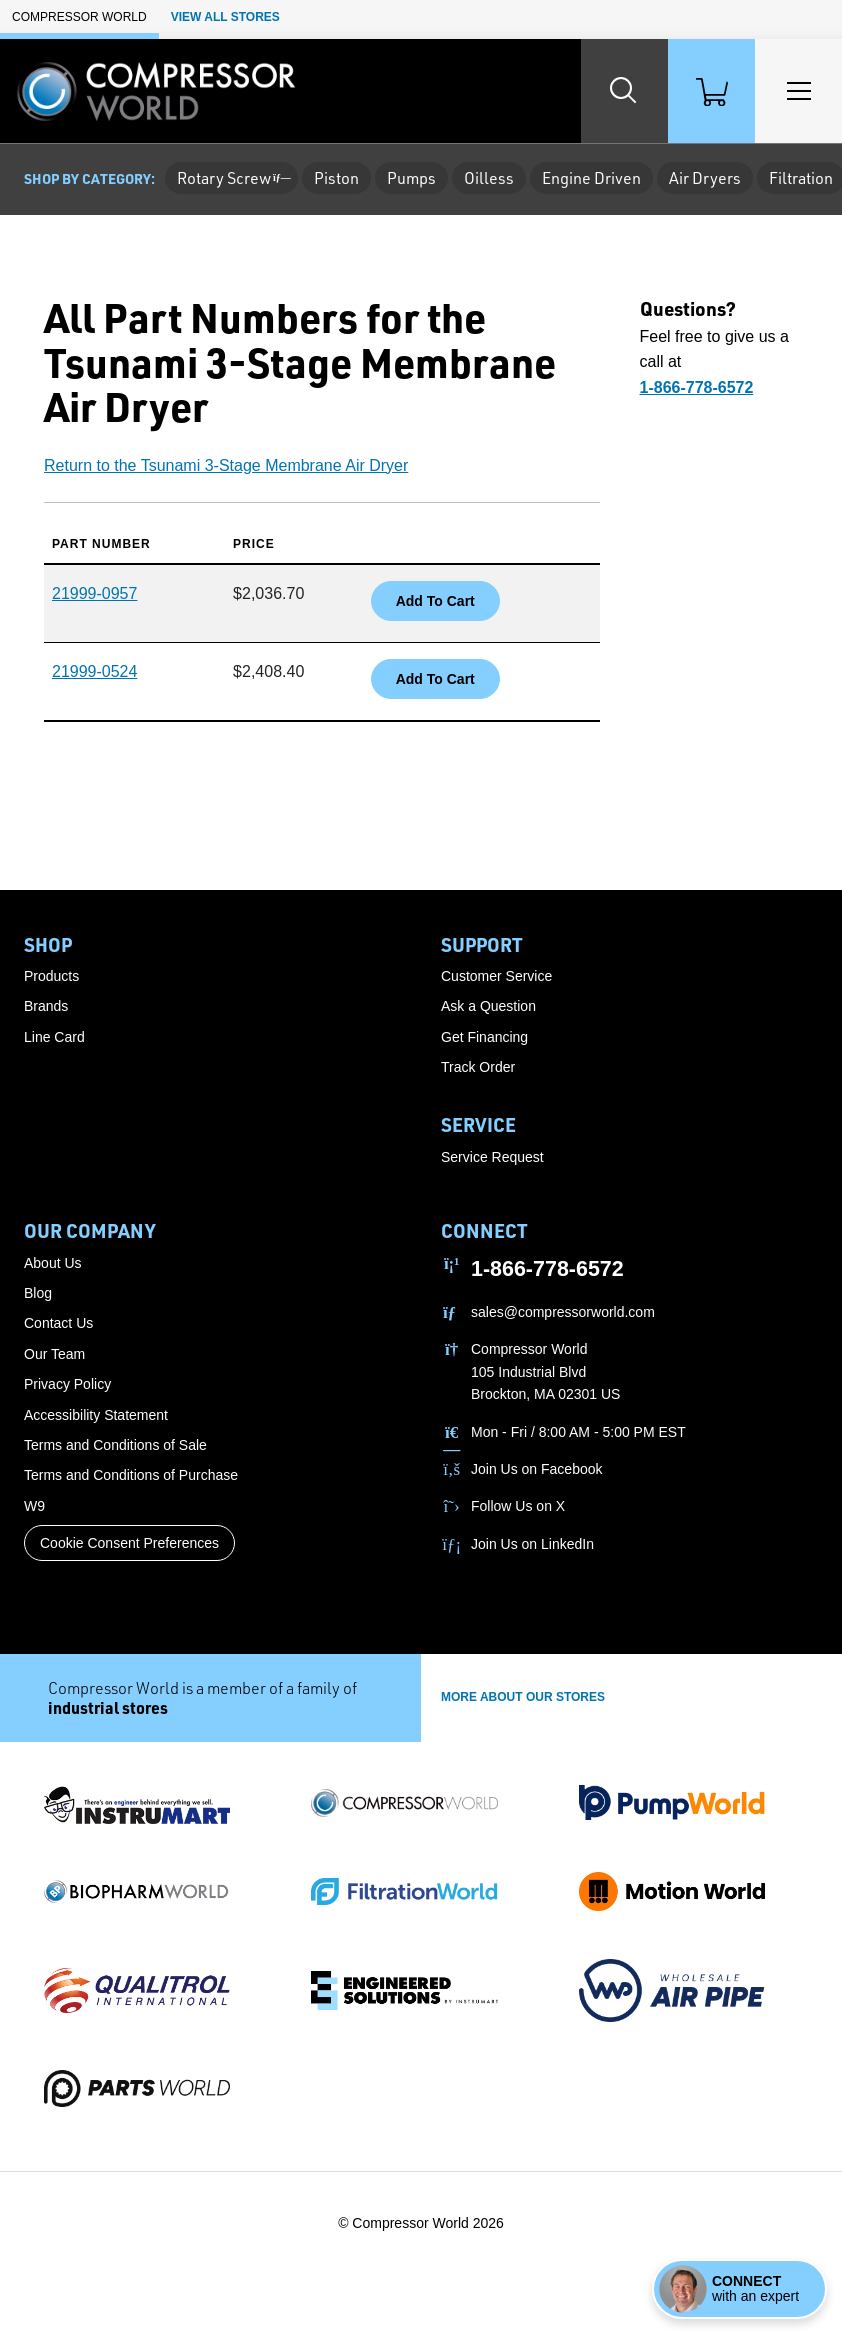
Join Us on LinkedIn (532, 1544)
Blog (38, 1293)
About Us (53, 1263)
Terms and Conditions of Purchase (131, 1475)
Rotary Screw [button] (231, 178)
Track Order (478, 1067)
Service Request (492, 1157)
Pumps (411, 178)
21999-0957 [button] (94, 593)
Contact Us (58, 1323)
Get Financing (484, 1037)
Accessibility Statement (96, 1415)
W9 (34, 1506)
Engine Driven (591, 178)
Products (51, 976)
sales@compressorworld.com (563, 1312)
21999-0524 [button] (94, 671)
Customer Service (496, 976)
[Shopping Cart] (710, 91)
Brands (46, 1006)
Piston (336, 178)
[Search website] (622, 91)
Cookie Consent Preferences (129, 1543)
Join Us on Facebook (537, 1469)
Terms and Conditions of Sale (115, 1445)
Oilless (489, 178)
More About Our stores (523, 1697)
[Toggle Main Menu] (798, 91)
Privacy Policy (67, 1384)
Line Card (54, 1037)
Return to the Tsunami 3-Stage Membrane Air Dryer (226, 465)
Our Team (54, 1354)
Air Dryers (705, 178)
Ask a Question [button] (488, 1006)
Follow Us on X (518, 1506)
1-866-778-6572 (547, 1269)
